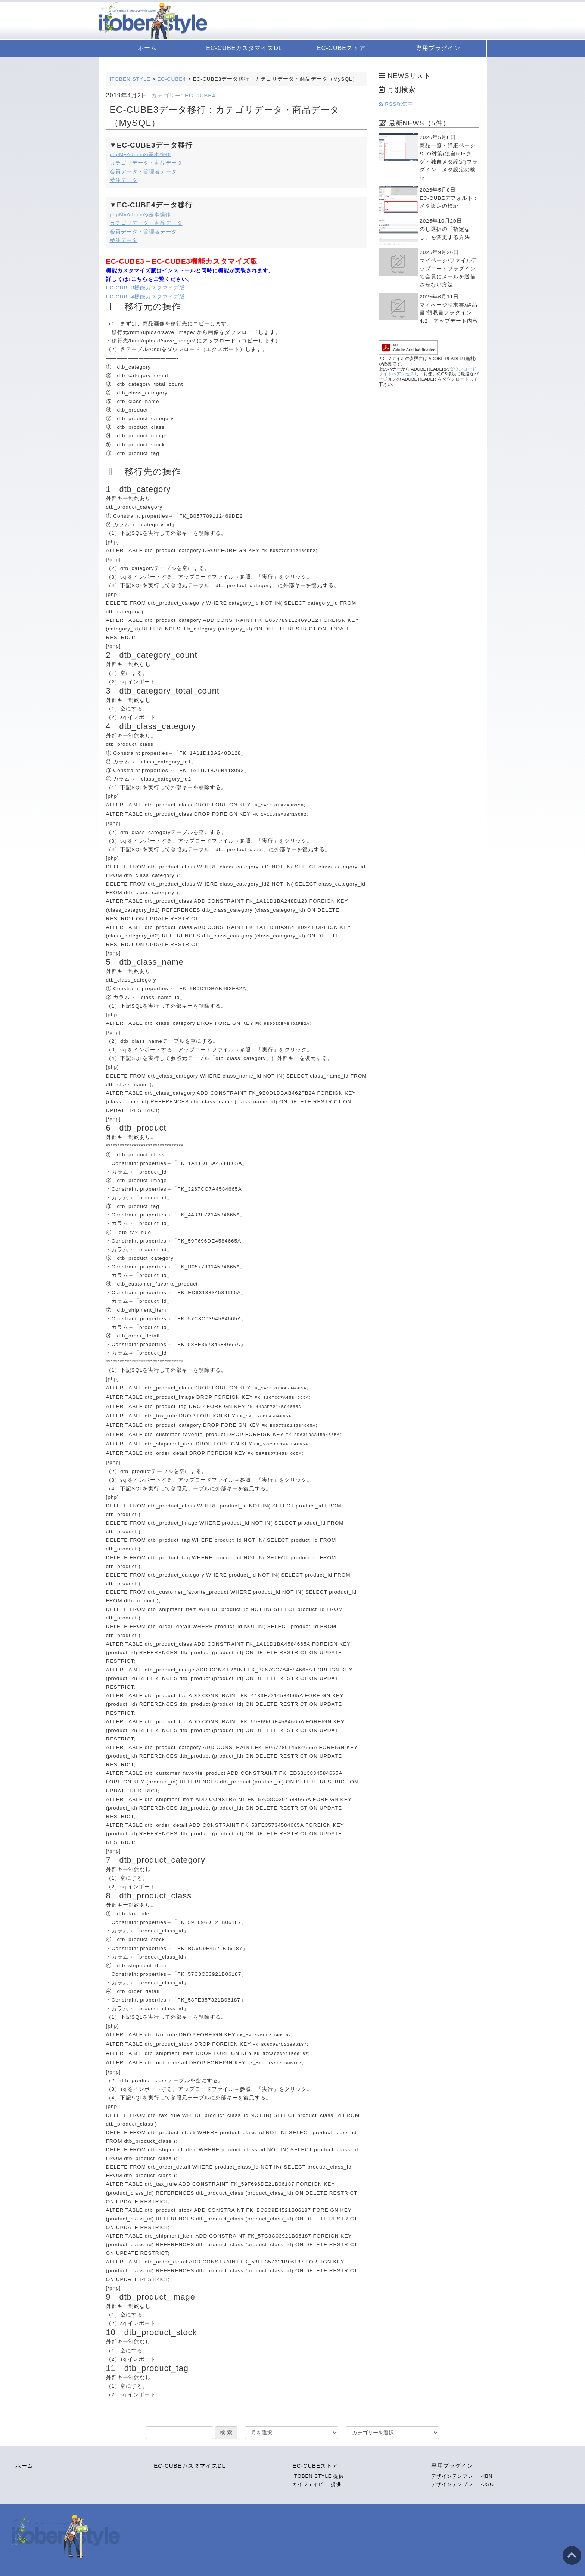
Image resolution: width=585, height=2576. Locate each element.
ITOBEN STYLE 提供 (318, 2464)
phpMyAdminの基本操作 (140, 154)
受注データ (124, 180)
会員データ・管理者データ (143, 171)
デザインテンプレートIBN (462, 2464)
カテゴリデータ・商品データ (146, 163)
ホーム (147, 48)
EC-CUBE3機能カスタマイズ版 (146, 288)
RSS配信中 (396, 104)
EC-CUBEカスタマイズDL (244, 48)
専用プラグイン (438, 48)
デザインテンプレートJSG (462, 2472)
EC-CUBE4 (200, 96)
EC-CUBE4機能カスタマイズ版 (145, 297)
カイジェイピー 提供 (316, 2472)
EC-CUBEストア (341, 48)
